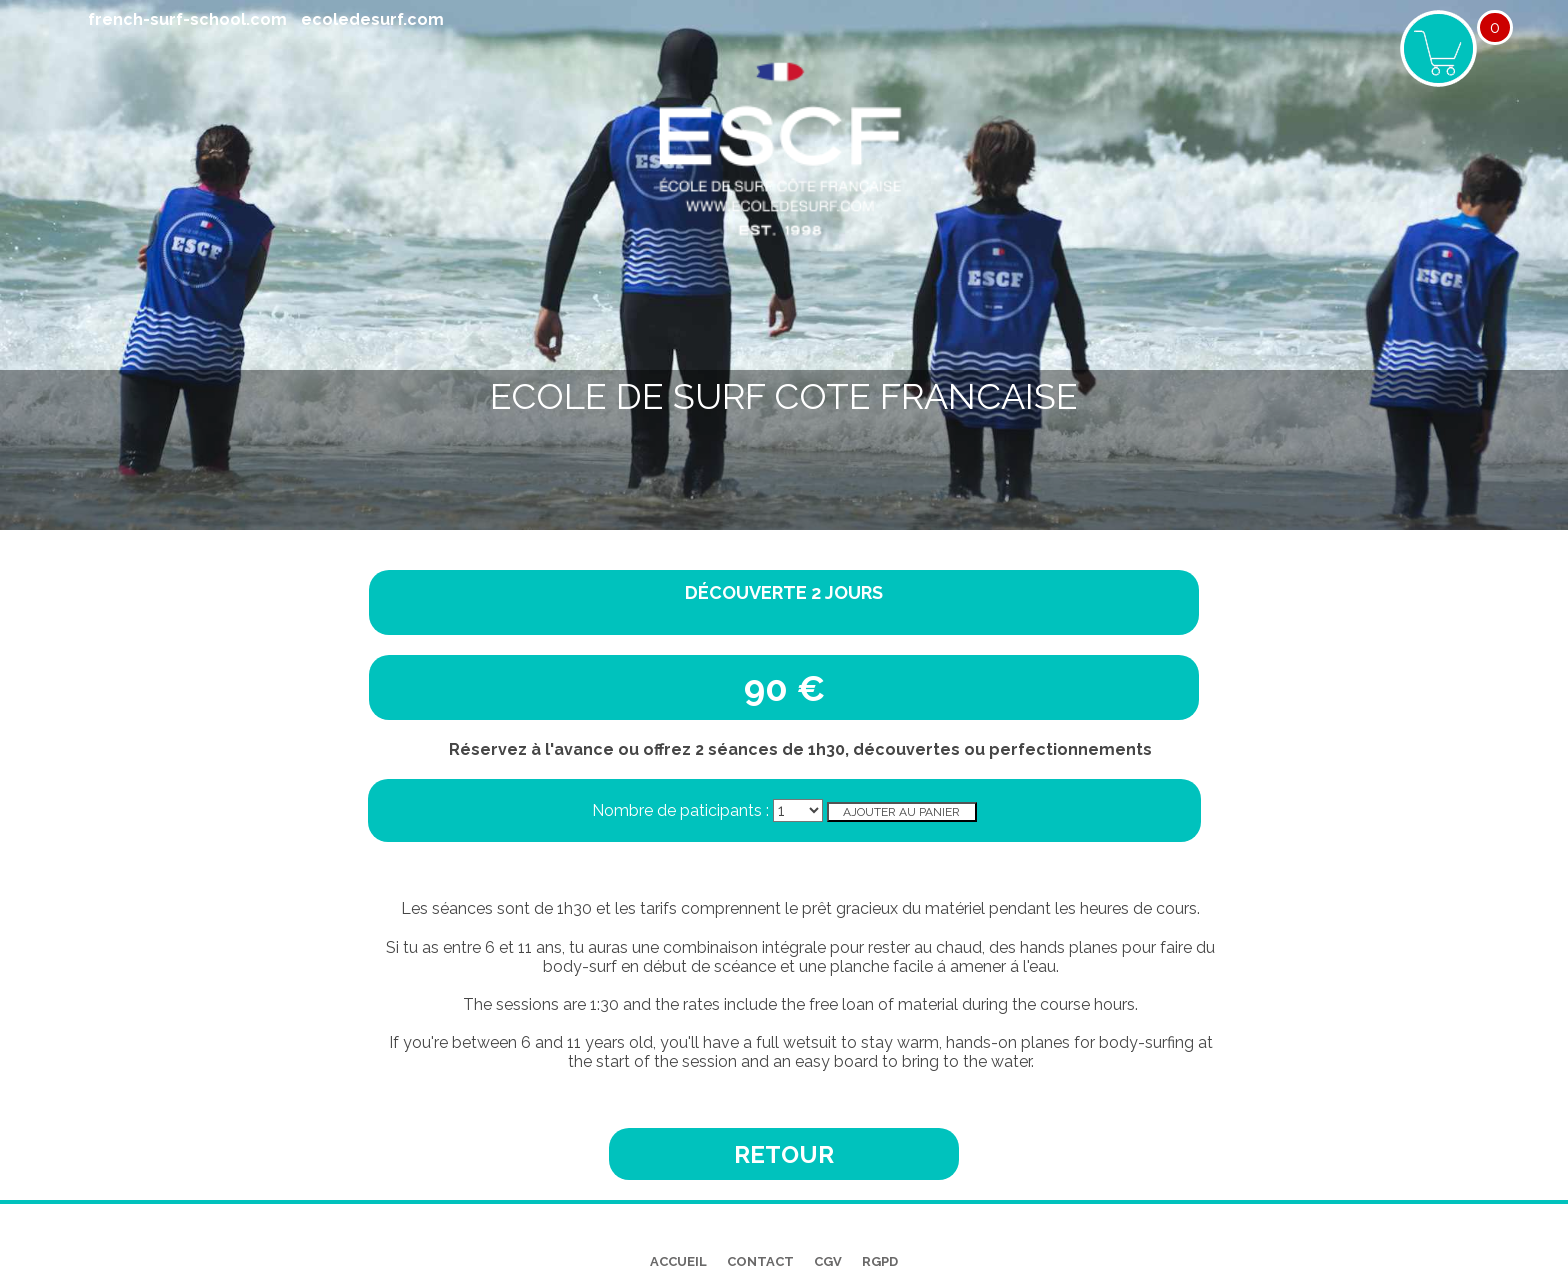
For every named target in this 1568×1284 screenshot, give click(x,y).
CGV (828, 1261)
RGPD (880, 1261)
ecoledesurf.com (372, 19)
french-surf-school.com (187, 19)
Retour (784, 1154)
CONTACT (760, 1261)
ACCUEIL (678, 1261)
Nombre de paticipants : (682, 810)
